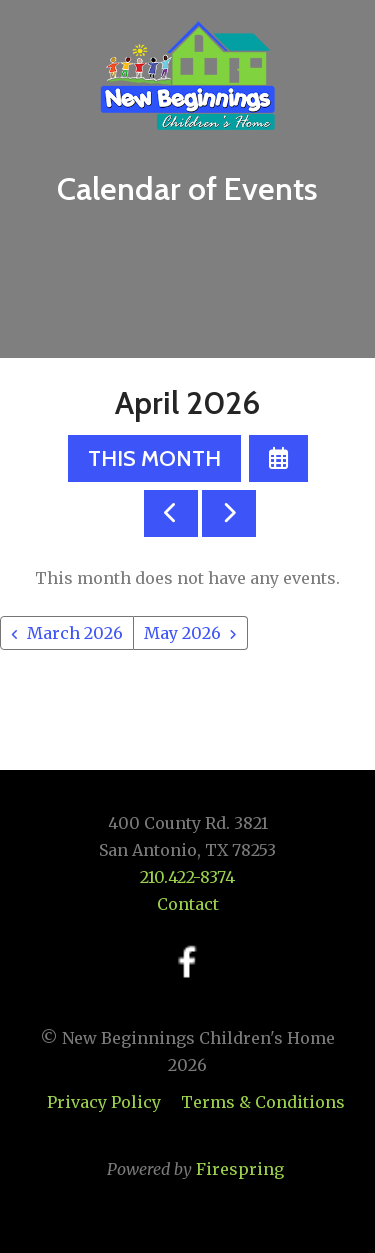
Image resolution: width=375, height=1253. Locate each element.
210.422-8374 (187, 877)
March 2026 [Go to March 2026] (75, 633)
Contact (188, 904)
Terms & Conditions (263, 1102)
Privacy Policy (104, 1102)
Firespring (240, 1169)
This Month (154, 458)
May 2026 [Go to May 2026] (182, 633)
